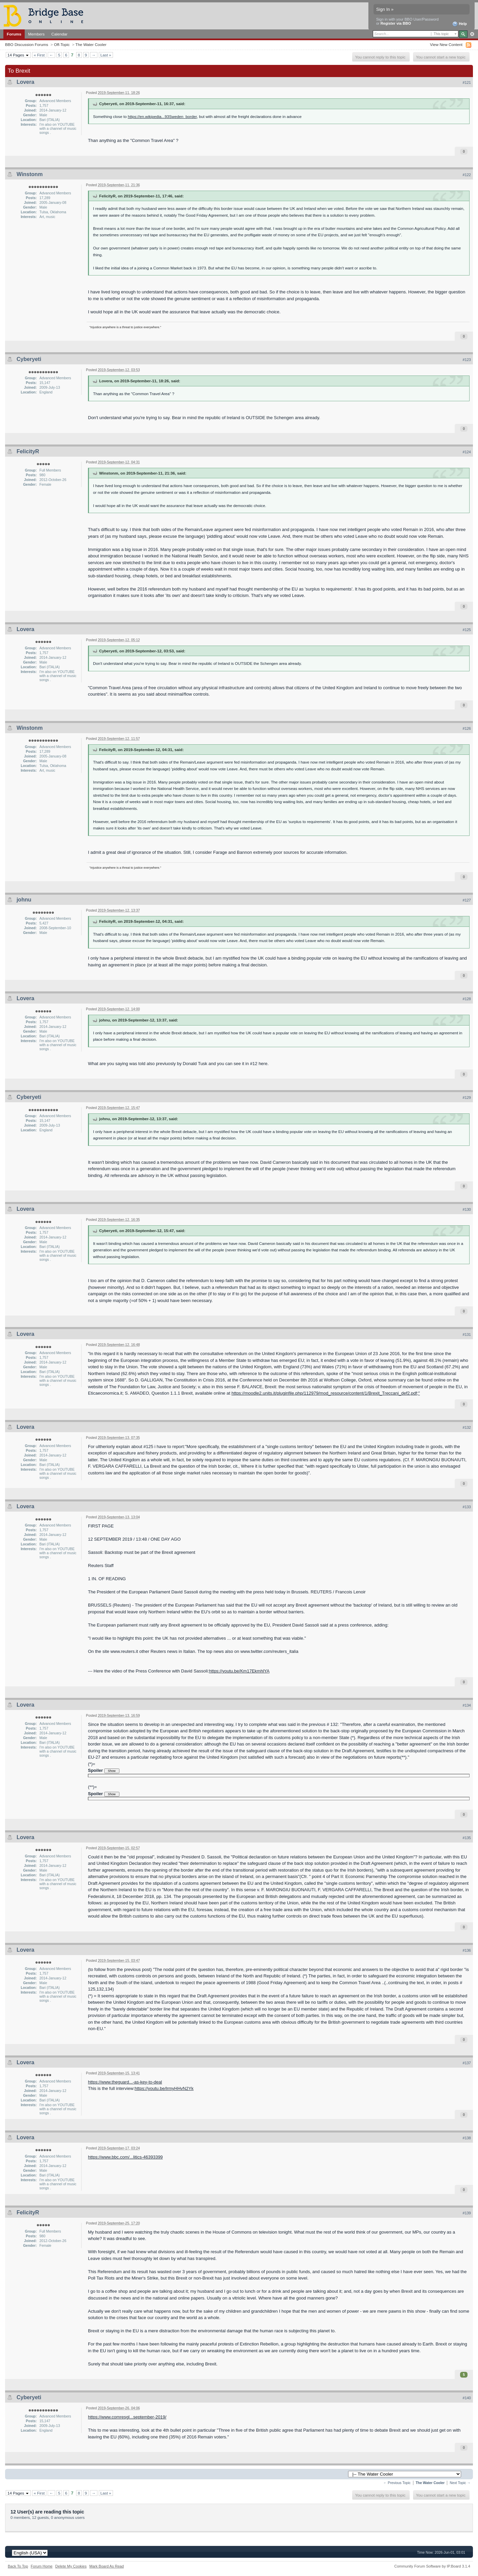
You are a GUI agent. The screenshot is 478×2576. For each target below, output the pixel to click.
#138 (467, 2138)
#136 (467, 1950)
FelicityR (28, 451)
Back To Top (18, 2566)
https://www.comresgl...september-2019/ (127, 2416)
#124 (467, 452)
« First (39, 55)
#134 (467, 1705)
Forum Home (41, 2566)
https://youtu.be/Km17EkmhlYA (239, 1671)
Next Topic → (460, 2483)
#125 (467, 630)
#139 (467, 2213)
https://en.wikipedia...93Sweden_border (162, 116)
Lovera (25, 82)
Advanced (472, 34)
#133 (467, 1507)
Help (459, 24)
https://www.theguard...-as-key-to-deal (125, 2082)
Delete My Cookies (71, 2566)
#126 (467, 728)
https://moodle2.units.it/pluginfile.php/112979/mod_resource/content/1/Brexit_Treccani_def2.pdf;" (325, 1393)
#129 (467, 1098)
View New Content (446, 44)
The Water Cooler (91, 44)
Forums (14, 34)
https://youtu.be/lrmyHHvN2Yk (164, 2088)
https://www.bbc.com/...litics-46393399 (125, 2157)
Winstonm (30, 174)
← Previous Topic (397, 2483)
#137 (467, 2063)
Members (36, 34)
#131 (467, 1334)
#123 (467, 360)
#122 (467, 175)
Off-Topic (62, 44)
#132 (467, 1427)
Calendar (59, 34)
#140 (467, 2398)
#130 (467, 1209)
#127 (467, 900)
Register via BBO (396, 23)
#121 (467, 82)
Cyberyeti (29, 359)
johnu (24, 899)
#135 (467, 1838)
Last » (105, 55)
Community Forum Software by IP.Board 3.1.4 (432, 2566)
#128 (467, 999)
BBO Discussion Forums (26, 44)
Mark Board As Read (106, 2566)
